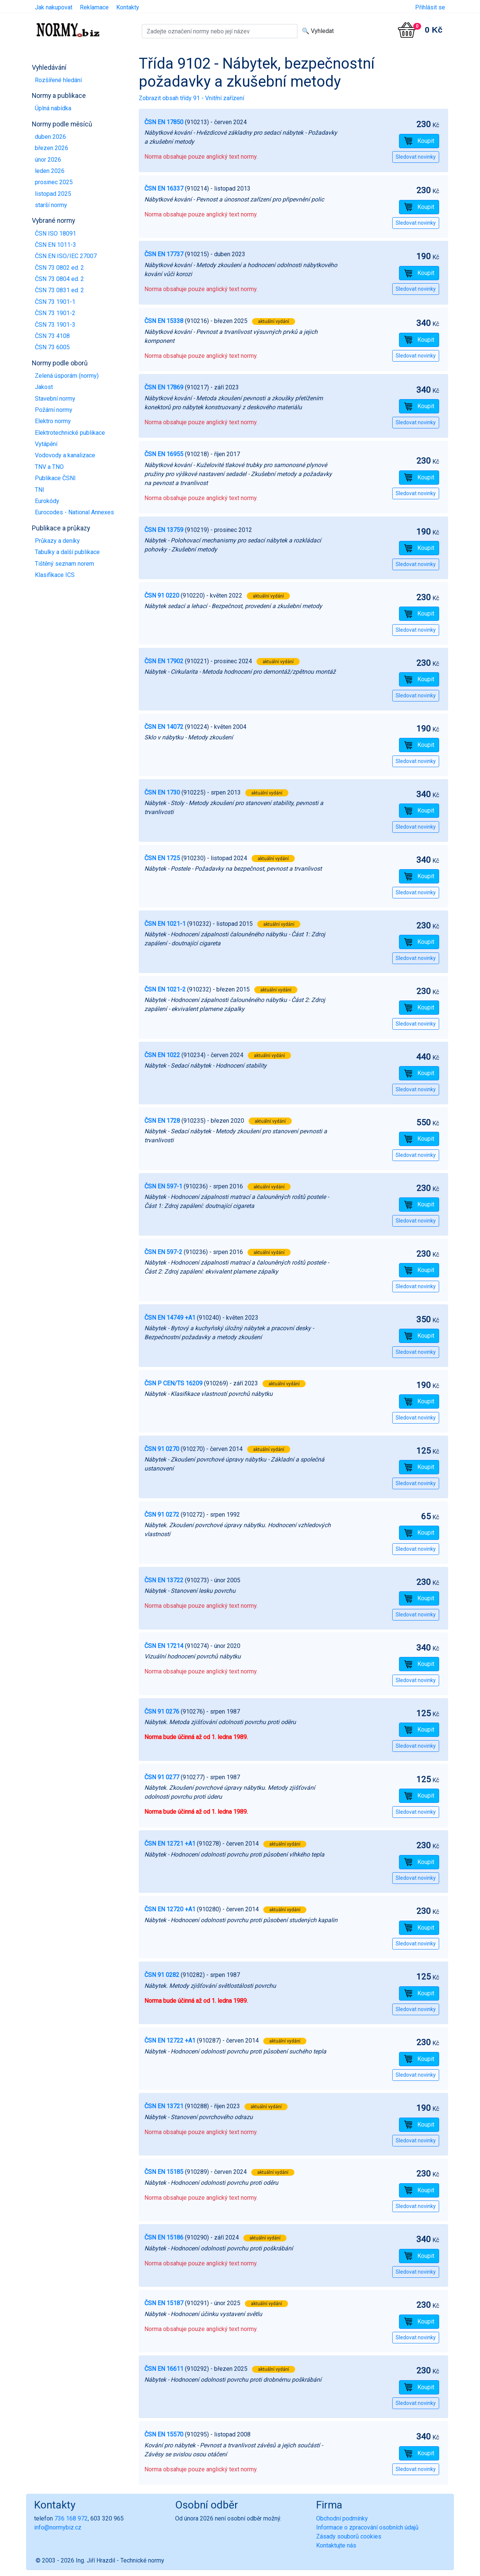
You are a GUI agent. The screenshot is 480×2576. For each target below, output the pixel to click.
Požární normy (53, 409)
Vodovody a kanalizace (65, 455)
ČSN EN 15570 (163, 2434)
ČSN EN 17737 (163, 254)
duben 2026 (50, 136)
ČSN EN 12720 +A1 (169, 1909)
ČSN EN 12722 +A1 (169, 2040)
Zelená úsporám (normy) (67, 375)
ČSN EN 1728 (162, 1120)
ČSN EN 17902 (163, 661)
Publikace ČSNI (55, 478)
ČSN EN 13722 (163, 1580)
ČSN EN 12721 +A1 (169, 1843)
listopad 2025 (53, 193)
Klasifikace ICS (55, 574)
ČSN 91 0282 (161, 1974)
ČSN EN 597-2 (163, 1252)
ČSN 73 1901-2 (55, 313)
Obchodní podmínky (342, 2518)
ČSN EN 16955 (163, 454)
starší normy (51, 205)
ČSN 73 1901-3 (55, 324)
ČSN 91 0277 (161, 1777)
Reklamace (94, 7)
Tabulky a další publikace (67, 552)
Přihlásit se (430, 7)
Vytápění (46, 444)
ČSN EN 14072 (163, 726)
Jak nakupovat (53, 7)
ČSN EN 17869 (163, 387)
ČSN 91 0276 (161, 1711)
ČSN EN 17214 (163, 1645)
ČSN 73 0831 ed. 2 (59, 290)
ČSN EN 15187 (163, 2303)
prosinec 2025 (54, 182)
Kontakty (127, 7)
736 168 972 (71, 2518)
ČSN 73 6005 (52, 347)
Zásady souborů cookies (348, 2536)
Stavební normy (55, 398)
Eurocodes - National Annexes (74, 512)
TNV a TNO (49, 466)
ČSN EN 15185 (163, 2171)
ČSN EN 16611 (163, 2368)
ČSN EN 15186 (163, 2237)
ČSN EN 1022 (162, 1055)
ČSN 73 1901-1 (55, 301)
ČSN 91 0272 (161, 1514)
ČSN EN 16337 (163, 188)
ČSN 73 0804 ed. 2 (59, 278)
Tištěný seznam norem (64, 563)
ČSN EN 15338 (163, 320)
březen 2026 (51, 148)
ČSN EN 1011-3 (55, 244)
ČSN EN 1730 (162, 792)
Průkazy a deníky (57, 540)
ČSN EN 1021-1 (165, 923)
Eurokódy (47, 501)
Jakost (44, 387)
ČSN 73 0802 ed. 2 (59, 267)
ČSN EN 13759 (163, 529)
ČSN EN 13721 (163, 2106)
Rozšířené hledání (58, 80)
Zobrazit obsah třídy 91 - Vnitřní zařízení (191, 98)
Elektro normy (53, 421)
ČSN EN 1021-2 (165, 989)
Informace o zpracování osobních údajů (367, 2527)
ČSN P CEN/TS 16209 (173, 1383)
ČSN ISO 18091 (55, 233)
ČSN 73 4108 (52, 335)
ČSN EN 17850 (163, 122)
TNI (39, 489)
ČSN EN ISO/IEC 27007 (66, 256)
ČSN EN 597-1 (163, 1186)
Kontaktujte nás (336, 2545)
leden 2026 (49, 170)
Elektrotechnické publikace (70, 432)
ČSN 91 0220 (161, 595)
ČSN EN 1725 (162, 858)
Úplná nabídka (53, 108)
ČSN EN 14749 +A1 (169, 1317)
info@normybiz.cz (57, 2527)
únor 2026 (48, 159)
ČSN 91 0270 (161, 1448)
